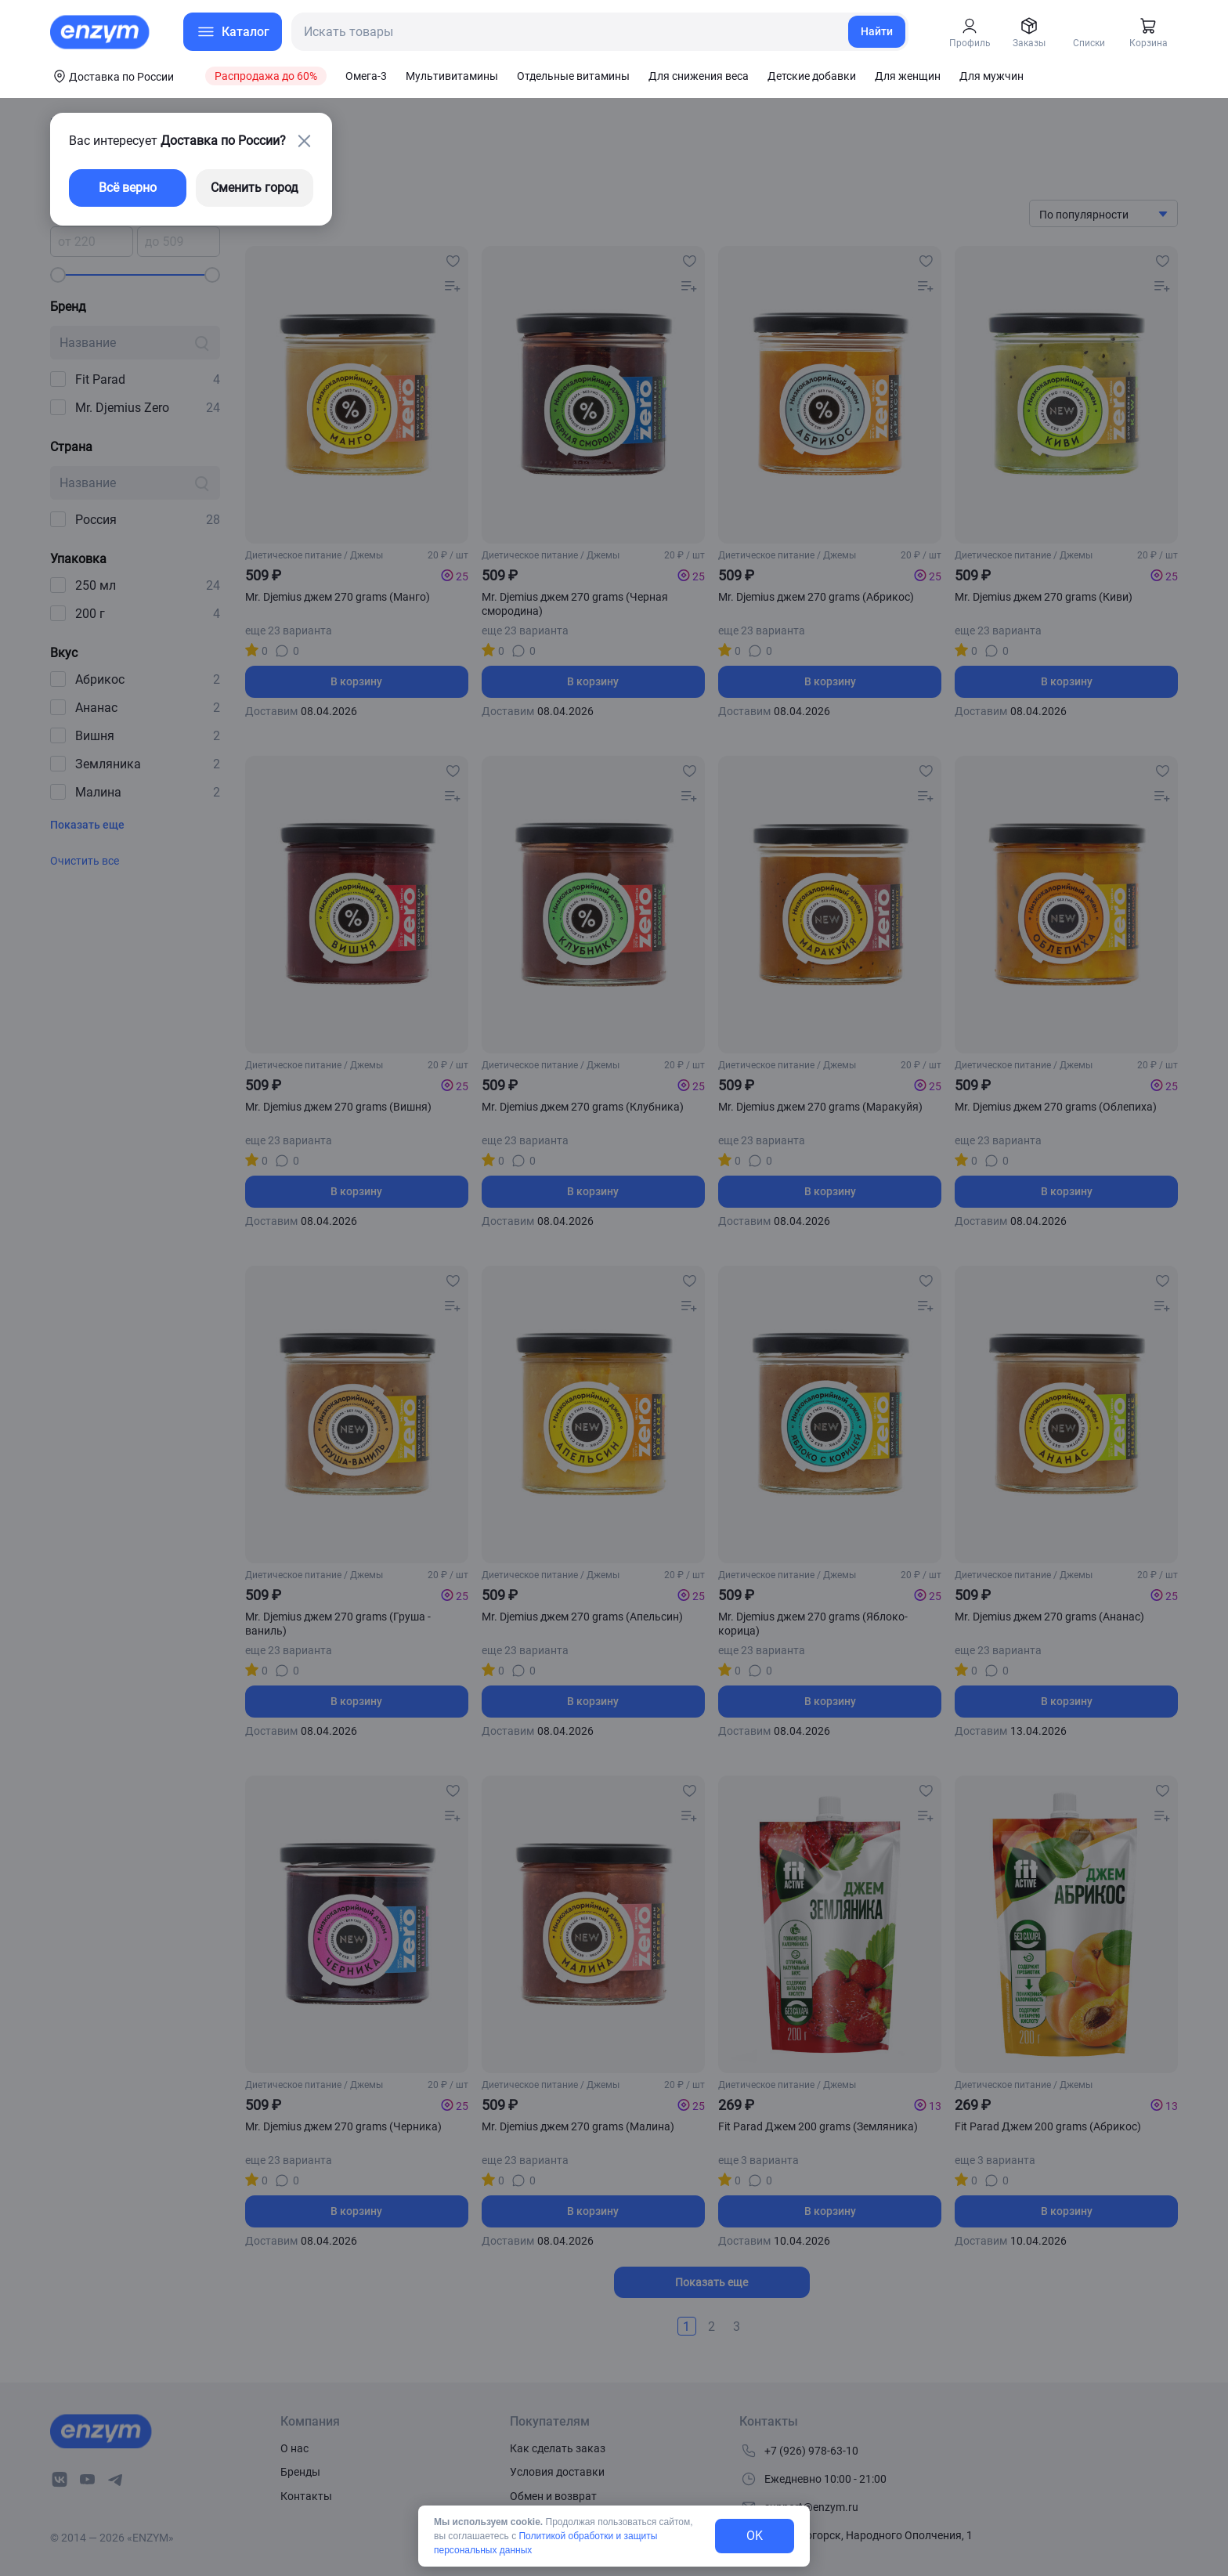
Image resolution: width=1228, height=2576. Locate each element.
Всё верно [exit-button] (128, 187)
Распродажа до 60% (266, 76)
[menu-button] (232, 32)
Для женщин (908, 76)
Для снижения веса (698, 76)
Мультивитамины (452, 76)
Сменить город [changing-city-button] (254, 187)
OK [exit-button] (754, 2535)
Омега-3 (366, 76)
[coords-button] (112, 76)
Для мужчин (991, 76)
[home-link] (101, 32)
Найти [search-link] (877, 31)
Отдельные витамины (573, 76)
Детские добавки (812, 76)
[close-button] (303, 141)
